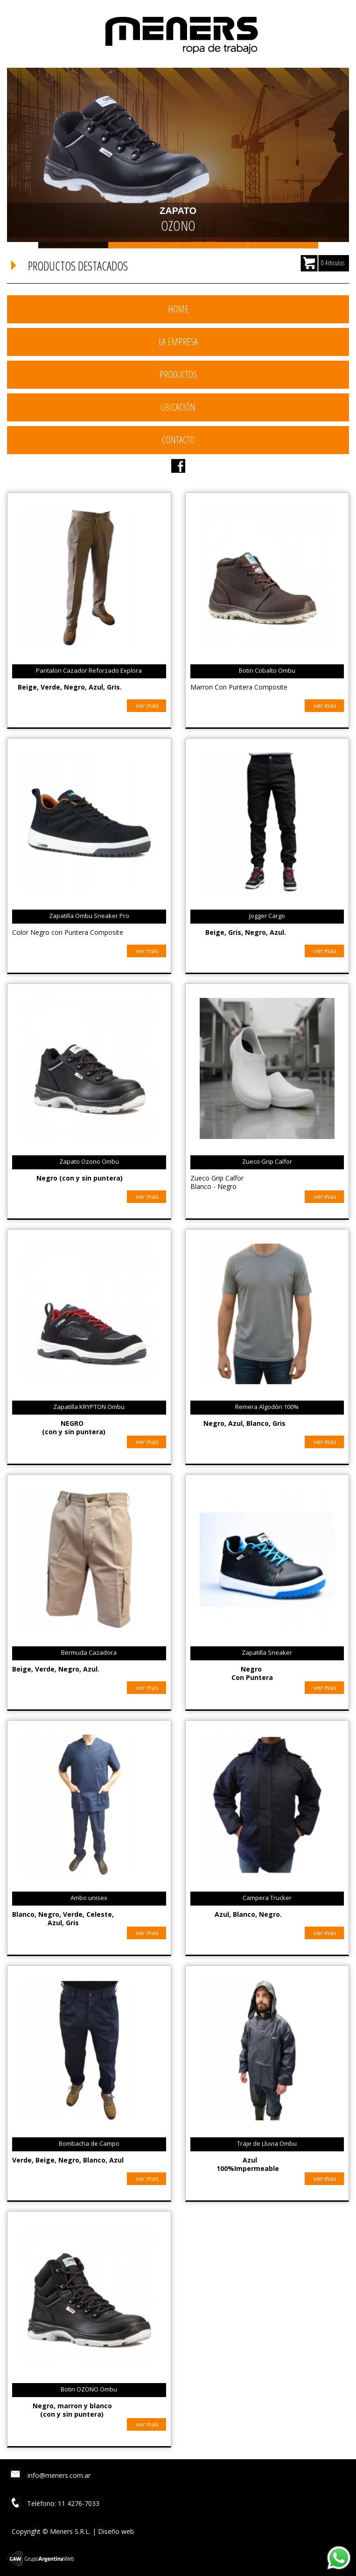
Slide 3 (213, 245)
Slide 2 (143, 245)
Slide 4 (283, 245)
